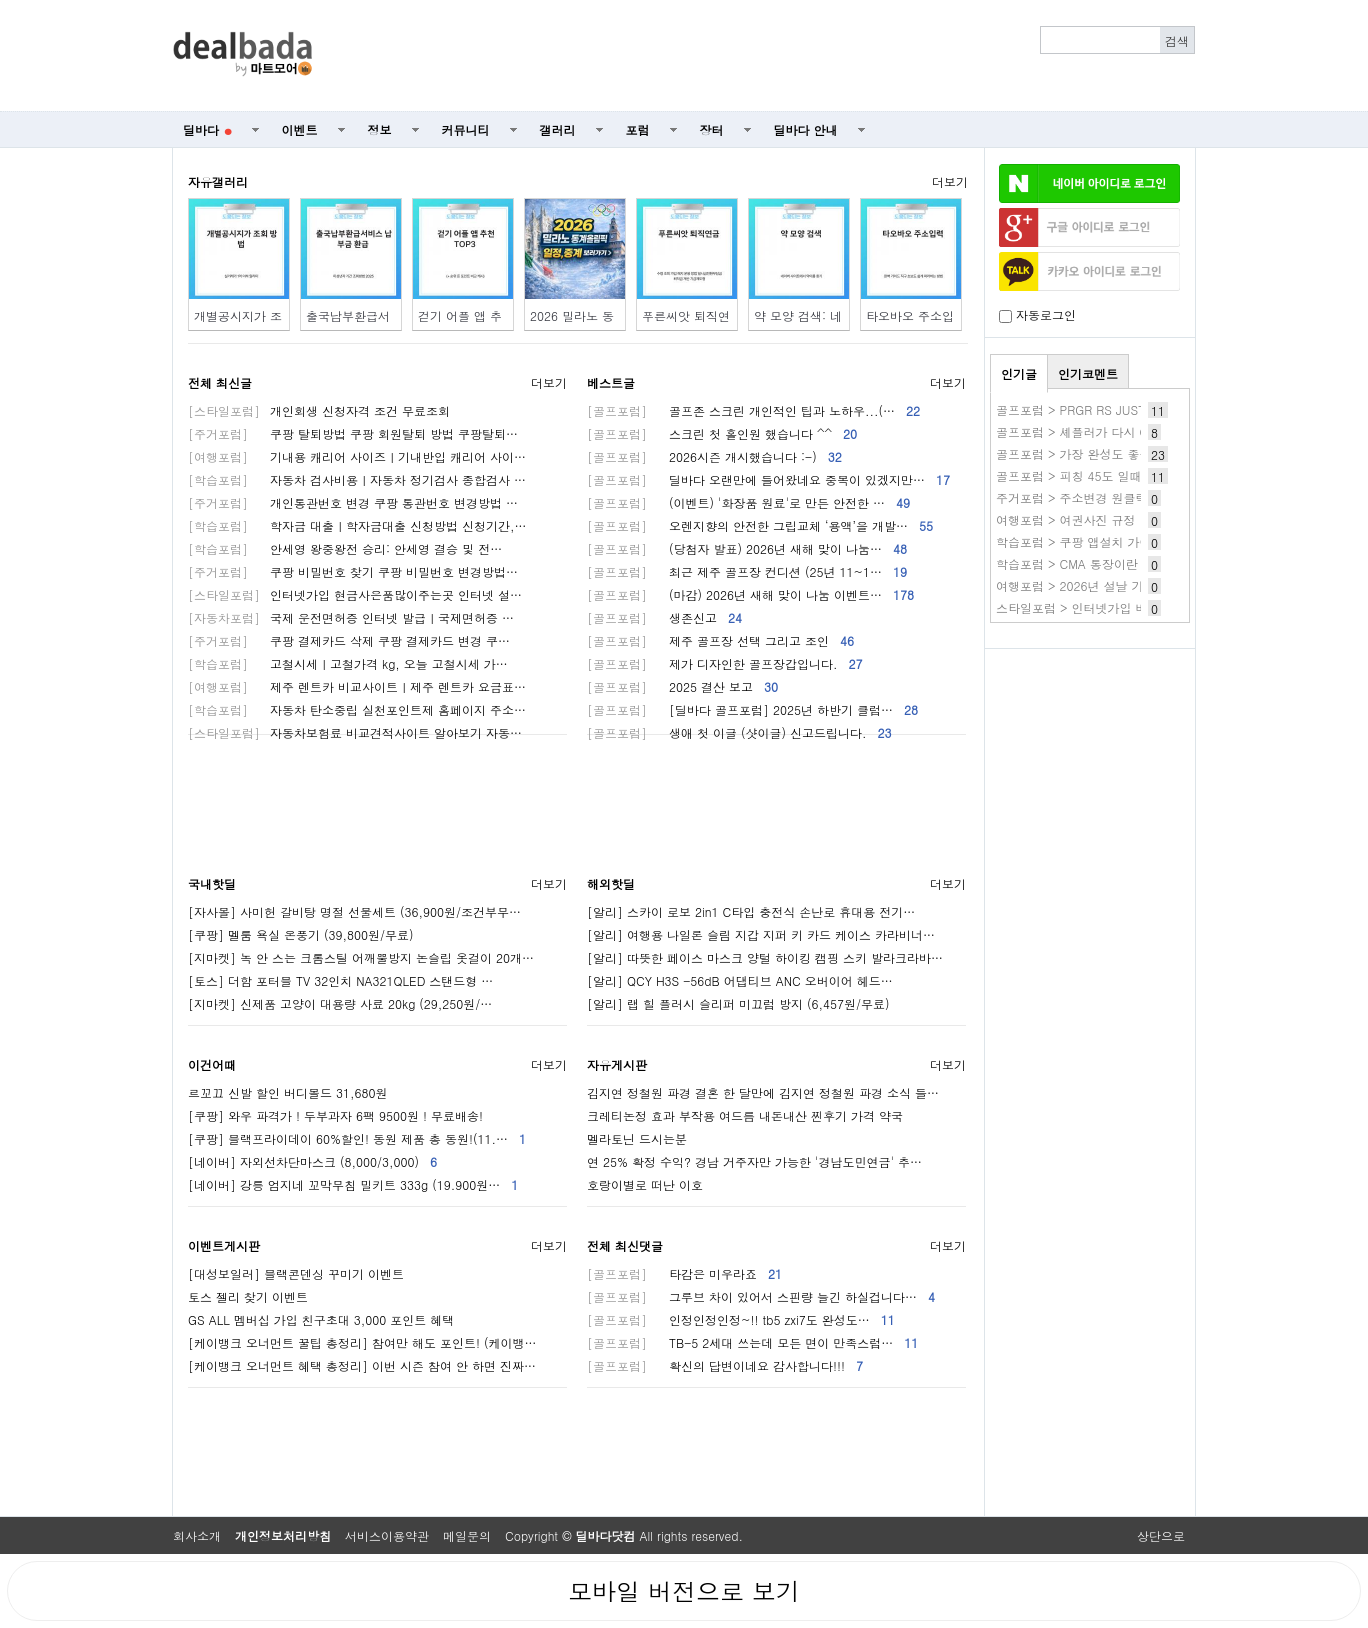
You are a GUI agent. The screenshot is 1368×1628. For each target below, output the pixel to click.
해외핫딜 (611, 883)
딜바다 (207, 129)
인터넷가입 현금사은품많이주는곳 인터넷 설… (355, 594)
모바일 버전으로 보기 (684, 1591)
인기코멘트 (1088, 373)
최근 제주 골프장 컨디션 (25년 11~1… (747, 571)
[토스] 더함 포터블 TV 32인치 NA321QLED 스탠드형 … (340, 980)
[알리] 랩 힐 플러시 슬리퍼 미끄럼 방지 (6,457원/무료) (738, 1003)
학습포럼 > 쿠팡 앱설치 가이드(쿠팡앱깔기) (1114, 541)
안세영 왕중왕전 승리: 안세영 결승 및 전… (345, 548)
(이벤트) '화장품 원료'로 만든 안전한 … (748, 502)
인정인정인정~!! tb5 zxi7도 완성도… (741, 1319)
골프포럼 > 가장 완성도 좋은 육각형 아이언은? (1123, 453)
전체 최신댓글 (625, 1245)
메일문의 (467, 1535)
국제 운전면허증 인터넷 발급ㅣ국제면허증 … (351, 617)
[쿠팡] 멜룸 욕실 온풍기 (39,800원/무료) (301, 934)
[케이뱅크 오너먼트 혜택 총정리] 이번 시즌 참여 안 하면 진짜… (362, 1365)
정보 (380, 129)
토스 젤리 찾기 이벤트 (248, 1296)
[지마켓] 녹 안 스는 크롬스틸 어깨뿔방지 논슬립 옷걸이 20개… (361, 957)
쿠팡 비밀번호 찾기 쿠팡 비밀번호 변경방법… (353, 571)
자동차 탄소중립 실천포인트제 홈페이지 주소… (357, 709)
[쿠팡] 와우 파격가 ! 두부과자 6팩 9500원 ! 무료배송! (335, 1115)
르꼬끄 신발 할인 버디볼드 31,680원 (288, 1092)
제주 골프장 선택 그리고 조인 (720, 640)
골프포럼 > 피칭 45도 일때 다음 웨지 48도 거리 (1126, 475)
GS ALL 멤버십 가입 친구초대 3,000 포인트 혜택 (321, 1319)
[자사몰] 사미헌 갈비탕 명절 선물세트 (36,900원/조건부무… (354, 911)
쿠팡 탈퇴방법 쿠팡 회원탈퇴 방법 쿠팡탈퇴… (353, 433)
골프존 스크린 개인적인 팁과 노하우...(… (753, 410)
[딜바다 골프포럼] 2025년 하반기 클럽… (752, 709)
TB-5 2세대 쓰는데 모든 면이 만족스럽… (752, 1342)
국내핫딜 (212, 883)
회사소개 (197, 1535)
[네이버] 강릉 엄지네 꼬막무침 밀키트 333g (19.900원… (353, 1184)
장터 (712, 129)
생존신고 (664, 617)
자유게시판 (617, 1064)
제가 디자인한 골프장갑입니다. (725, 663)
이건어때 (212, 1064)
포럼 (638, 129)
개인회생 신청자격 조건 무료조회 (319, 410)
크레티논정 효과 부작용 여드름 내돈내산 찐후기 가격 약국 (745, 1115)
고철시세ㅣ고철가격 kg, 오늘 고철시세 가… (348, 663)
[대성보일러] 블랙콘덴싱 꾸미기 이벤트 (296, 1273)
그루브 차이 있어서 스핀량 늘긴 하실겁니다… (761, 1296)
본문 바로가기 (0, 0)
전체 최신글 (220, 382)
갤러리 (558, 129)
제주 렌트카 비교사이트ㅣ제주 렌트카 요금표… (357, 686)
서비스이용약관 (387, 1535)
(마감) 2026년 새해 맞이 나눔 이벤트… (750, 594)
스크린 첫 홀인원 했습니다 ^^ (722, 433)
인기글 (1019, 373)
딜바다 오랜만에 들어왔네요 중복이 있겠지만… (768, 479)
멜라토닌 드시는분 (637, 1138)
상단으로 (1161, 1535)
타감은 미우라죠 (684, 1273)
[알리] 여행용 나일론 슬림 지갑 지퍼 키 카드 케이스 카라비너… (761, 934)
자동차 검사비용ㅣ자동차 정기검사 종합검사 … (357, 479)
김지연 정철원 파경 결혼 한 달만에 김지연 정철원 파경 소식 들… (763, 1092)
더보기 (950, 181)
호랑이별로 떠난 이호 (645, 1184)
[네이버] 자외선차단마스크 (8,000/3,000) (312, 1161)
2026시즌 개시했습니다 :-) (714, 456)
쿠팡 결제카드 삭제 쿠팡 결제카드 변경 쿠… (349, 640)
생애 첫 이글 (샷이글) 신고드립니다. (739, 732)
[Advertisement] (765, 56)
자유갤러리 (218, 181)
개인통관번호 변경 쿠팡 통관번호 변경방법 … (353, 502)
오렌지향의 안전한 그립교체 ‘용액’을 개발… (760, 525)
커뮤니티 (466, 129)
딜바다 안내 (806, 129)
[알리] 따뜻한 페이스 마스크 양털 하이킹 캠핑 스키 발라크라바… (765, 957)
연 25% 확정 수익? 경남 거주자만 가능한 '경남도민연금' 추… (754, 1161)
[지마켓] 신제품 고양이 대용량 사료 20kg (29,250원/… (340, 1003)
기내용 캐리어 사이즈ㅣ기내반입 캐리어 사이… (357, 456)
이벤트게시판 (224, 1245)
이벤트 (300, 129)
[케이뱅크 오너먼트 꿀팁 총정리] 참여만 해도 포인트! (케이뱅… (362, 1342)
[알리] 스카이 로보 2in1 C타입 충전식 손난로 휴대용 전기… (751, 911)
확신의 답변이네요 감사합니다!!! (725, 1365)
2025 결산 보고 (682, 686)
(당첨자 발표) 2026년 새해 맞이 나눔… (747, 548)
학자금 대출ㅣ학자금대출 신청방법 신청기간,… (357, 525)
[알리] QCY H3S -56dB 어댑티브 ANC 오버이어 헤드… (740, 980)
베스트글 (611, 382)
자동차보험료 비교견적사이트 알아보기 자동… (355, 732)
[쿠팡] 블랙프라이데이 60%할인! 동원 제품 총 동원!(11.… (357, 1138)
